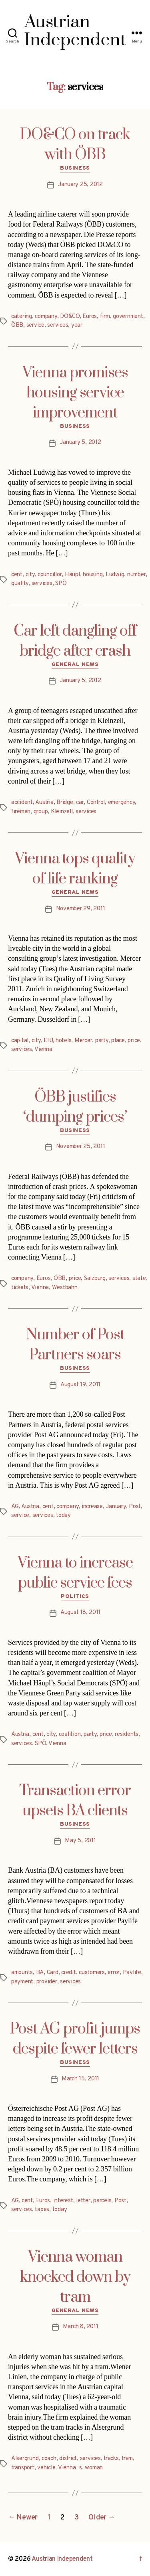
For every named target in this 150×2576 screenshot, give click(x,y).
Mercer (83, 1041)
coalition (70, 1734)
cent (16, 575)
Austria (44, 802)
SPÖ (60, 583)
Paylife (132, 1973)
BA (40, 1973)
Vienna (43, 1049)
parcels (102, 2201)
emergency (121, 802)
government (128, 316)
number (136, 575)
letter (83, 2201)
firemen (20, 812)
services (57, 325)
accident (22, 802)
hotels (63, 1041)
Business (75, 168)
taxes (42, 2209)
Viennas (70, 2468)
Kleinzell (62, 812)
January (116, 1507)
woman (94, 2468)
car (80, 802)
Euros (89, 316)
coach (49, 2459)
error (114, 1973)
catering (21, 316)
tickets (19, 1288)
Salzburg (95, 1278)
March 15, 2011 (80, 2079)
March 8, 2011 (80, 2327)
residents (126, 1734)
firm (105, 316)
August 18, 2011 (80, 1612)
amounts (22, 1973)
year (76, 325)
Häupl (72, 575)
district (68, 2459)
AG (15, 1507)
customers (92, 1973)
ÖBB (17, 325)
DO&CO (70, 316)
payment (22, 1982)
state (139, 1278)
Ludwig (115, 575)
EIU (48, 1041)
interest (63, 2201)
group (41, 812)
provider (46, 1982)
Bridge (64, 802)
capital (19, 1041)
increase (92, 1507)
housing (92, 575)
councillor (50, 575)
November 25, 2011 (80, 1146)
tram (127, 2459)
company (46, 316)
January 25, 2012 (80, 184)
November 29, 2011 (80, 909)
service (35, 325)
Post (135, 1507)
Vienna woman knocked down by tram (75, 2277)
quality (19, 583)
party (101, 1041)
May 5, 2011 (80, 1841)
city (30, 575)
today (63, 1515)
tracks (111, 2459)
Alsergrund (24, 2459)
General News (75, 664)
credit (68, 1973)
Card (52, 1973)
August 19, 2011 (80, 1385)
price (134, 1041)
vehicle (46, 2468)
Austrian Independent (62, 2559)
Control (96, 802)
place (118, 1041)
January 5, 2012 (80, 442)
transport (22, 2468)
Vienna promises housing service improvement (75, 393)
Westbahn (65, 1288)
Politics (75, 1596)
